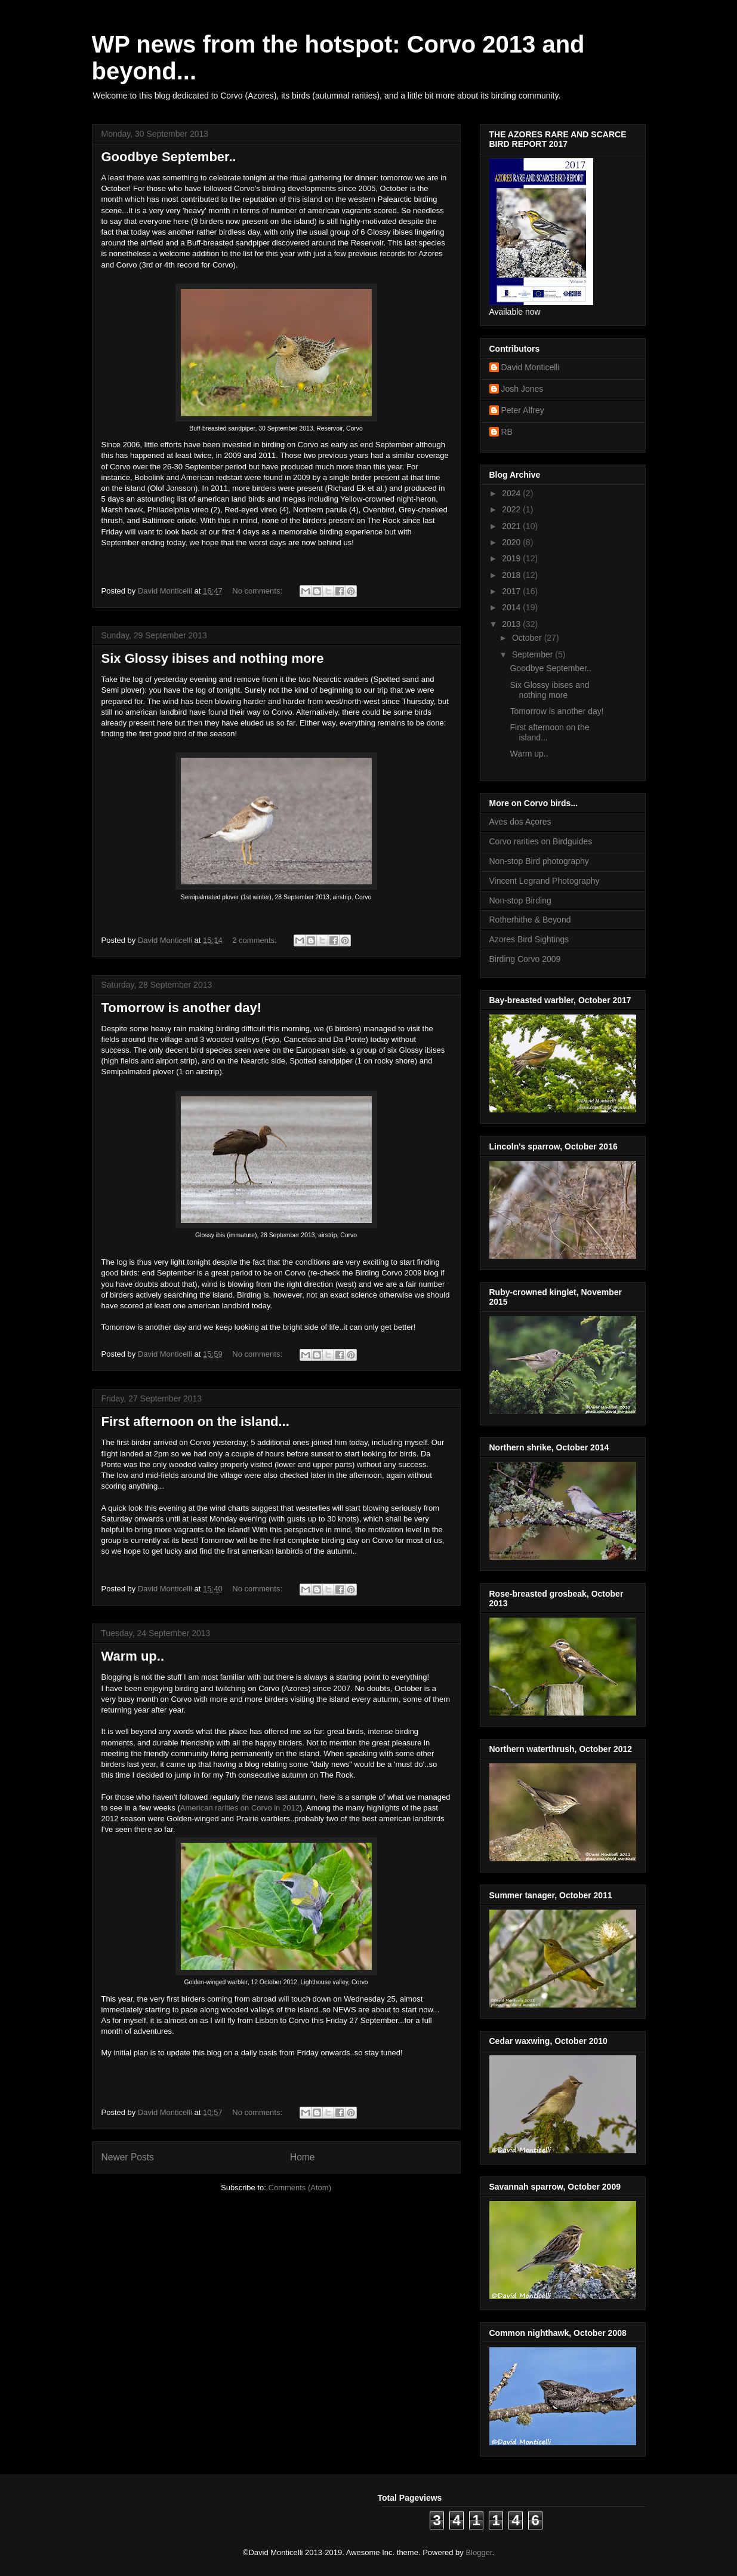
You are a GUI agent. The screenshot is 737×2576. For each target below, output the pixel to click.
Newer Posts (127, 2157)
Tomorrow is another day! (181, 1007)
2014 (512, 607)
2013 (512, 624)
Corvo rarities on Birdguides (541, 841)
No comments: (258, 590)
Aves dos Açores (520, 821)
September (533, 654)
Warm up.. (133, 1656)
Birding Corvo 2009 (525, 959)
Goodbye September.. (168, 156)
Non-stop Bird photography (539, 861)
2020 (512, 542)
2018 (512, 575)
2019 (512, 558)
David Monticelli (530, 367)
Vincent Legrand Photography (544, 881)
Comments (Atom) (300, 2187)
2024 (512, 493)
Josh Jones (522, 389)
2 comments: (255, 940)
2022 (512, 509)
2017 (512, 591)
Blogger (478, 2552)
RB (507, 431)
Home (302, 2157)
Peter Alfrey (522, 410)
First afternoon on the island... (195, 1421)
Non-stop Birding (520, 900)
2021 (512, 526)
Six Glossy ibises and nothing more (212, 658)
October (528, 638)
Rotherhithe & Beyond (530, 919)
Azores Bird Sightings (529, 939)
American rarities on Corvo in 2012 (240, 1807)
